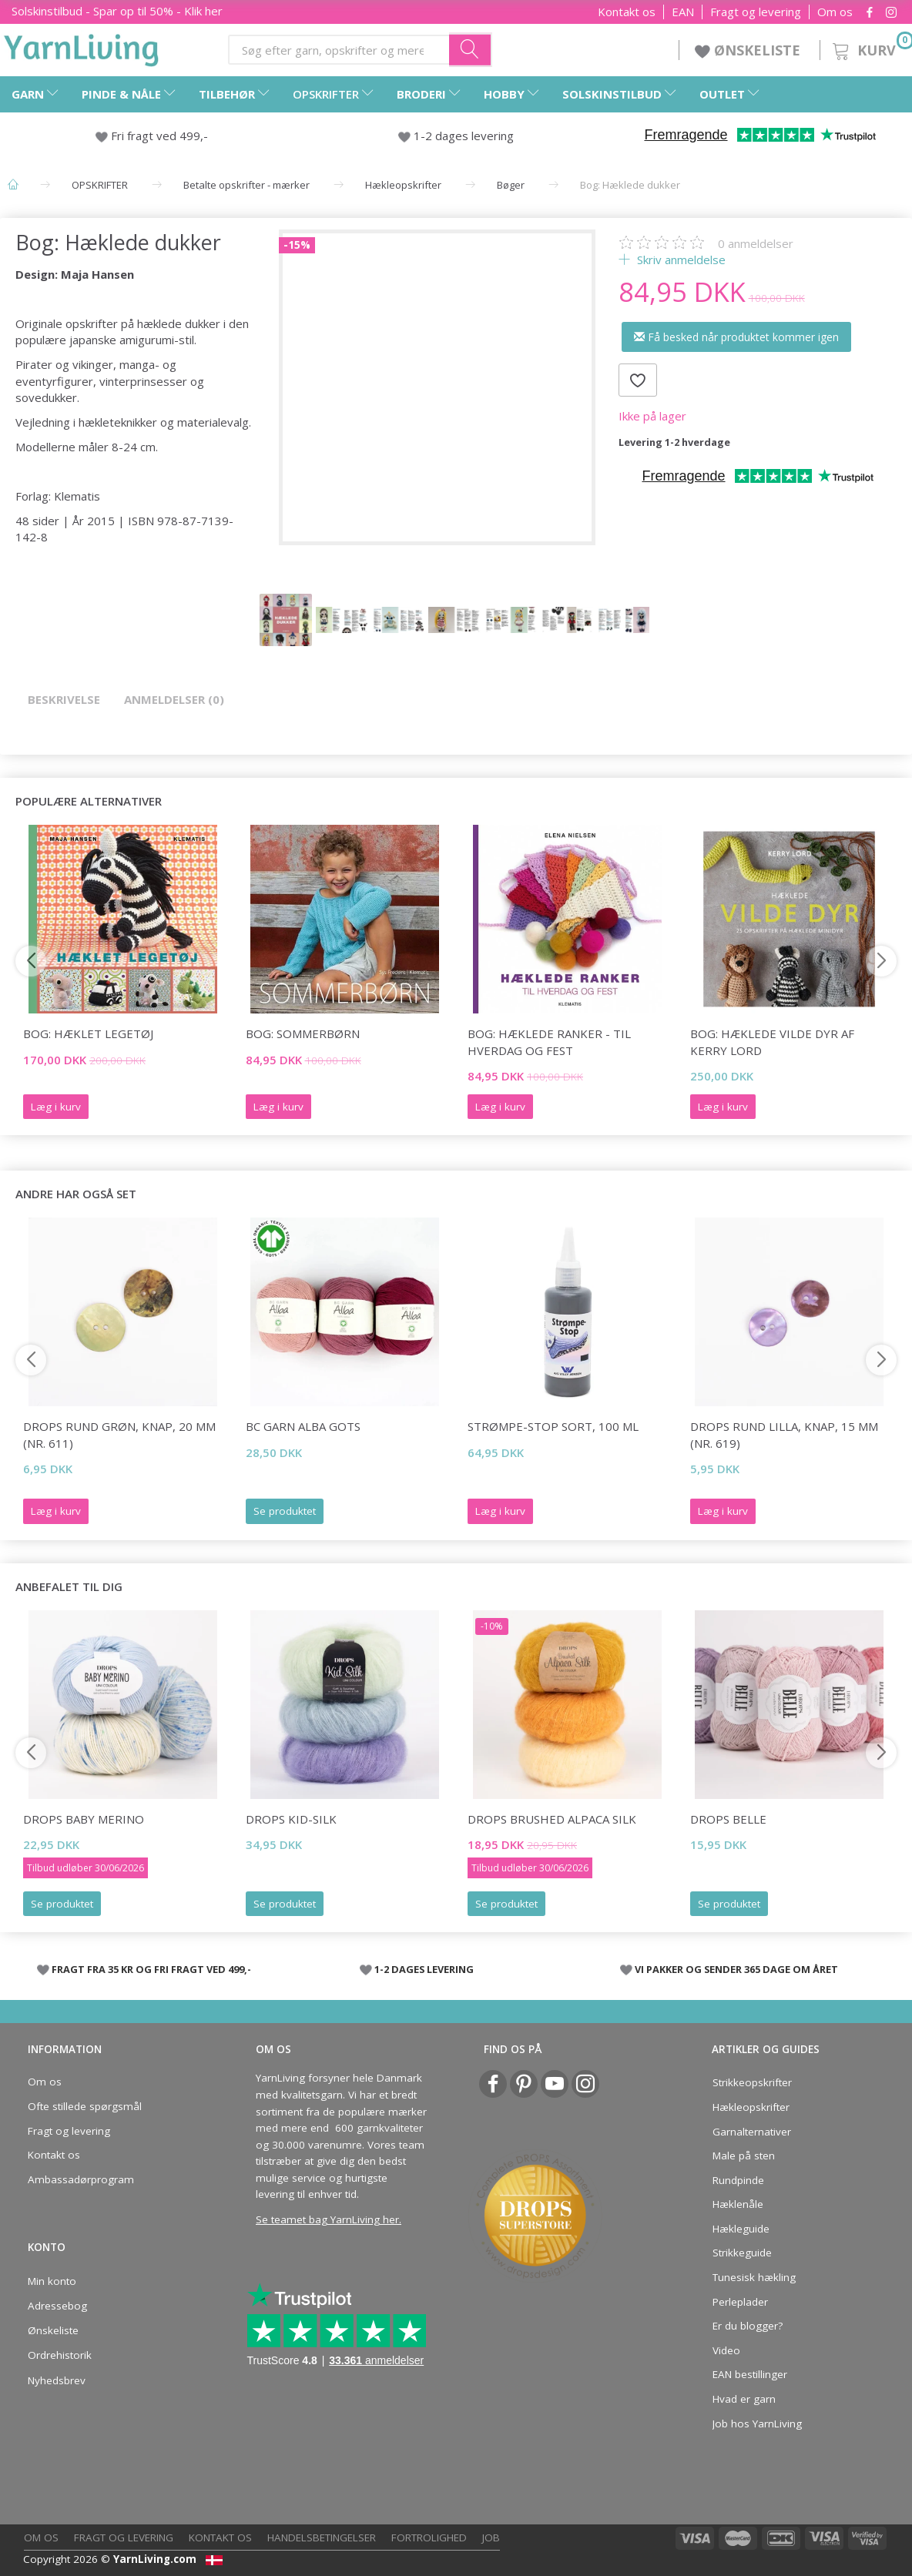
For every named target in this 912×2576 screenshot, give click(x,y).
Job (491, 2537)
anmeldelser (755, 243)
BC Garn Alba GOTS (303, 1426)
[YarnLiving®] (82, 47)
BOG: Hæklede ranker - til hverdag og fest (549, 1041)
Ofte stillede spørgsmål (85, 2106)
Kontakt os (627, 12)
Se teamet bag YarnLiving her (327, 2219)
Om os (835, 12)
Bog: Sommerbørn (303, 1033)
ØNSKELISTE (749, 50)
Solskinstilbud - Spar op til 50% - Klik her (117, 10)
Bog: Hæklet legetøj (88, 1033)
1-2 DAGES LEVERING (424, 1969)
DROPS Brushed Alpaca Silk (552, 1819)
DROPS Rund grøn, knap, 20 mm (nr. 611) (119, 1434)
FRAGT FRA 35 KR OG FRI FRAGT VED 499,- (151, 1969)
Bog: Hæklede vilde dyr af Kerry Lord (772, 1041)
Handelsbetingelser (321, 2537)
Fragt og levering (755, 12)
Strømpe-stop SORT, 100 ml (553, 1426)
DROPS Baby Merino (83, 1819)
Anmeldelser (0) (174, 699)
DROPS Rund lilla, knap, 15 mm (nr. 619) (784, 1434)
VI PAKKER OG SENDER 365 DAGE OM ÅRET (736, 1969)
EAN (683, 12)
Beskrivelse (64, 699)
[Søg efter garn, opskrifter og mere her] (470, 49)
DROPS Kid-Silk (291, 1819)
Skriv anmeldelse (680, 259)
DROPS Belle (728, 1819)
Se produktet (284, 1511)
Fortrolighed (429, 2537)
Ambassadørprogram (81, 2179)
